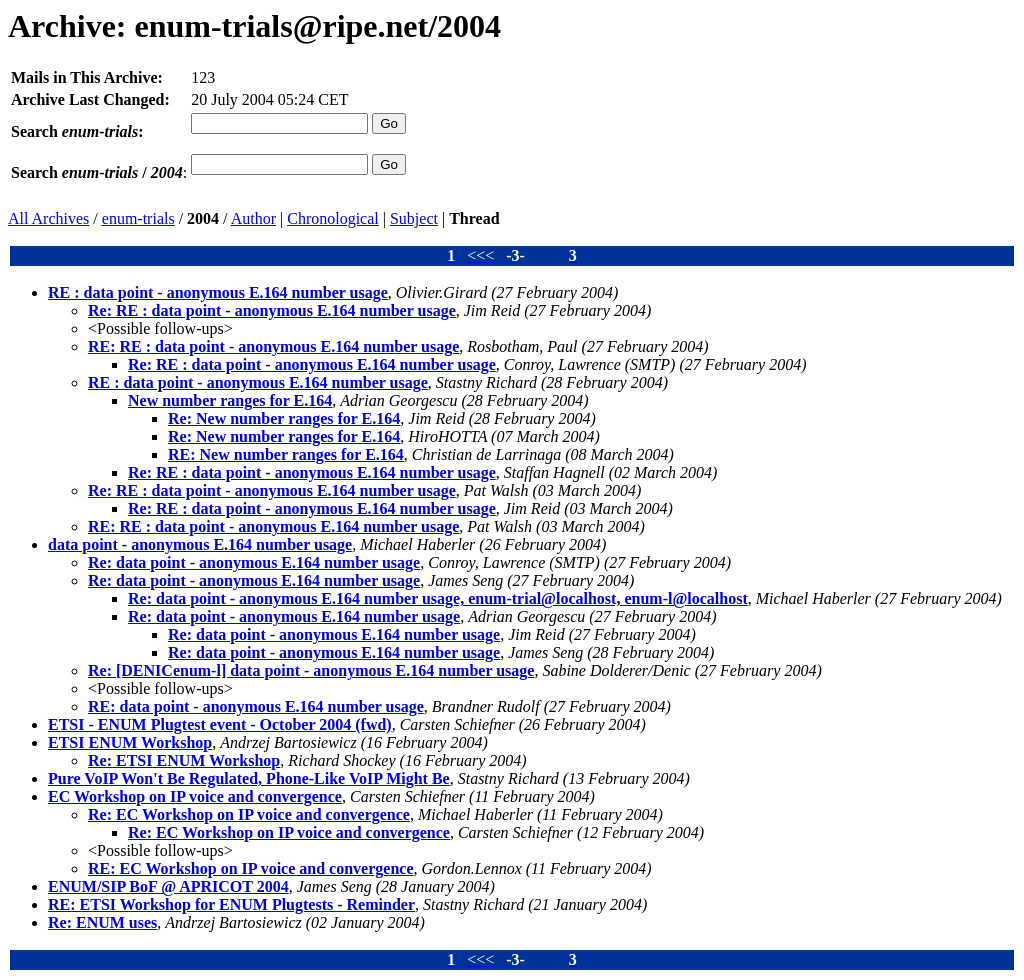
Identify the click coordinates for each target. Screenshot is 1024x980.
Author (253, 218)
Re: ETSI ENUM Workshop (184, 760)
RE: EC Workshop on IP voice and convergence (251, 868)
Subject (414, 218)
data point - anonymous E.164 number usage (200, 544)
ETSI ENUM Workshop (130, 742)
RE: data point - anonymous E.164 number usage (256, 706)
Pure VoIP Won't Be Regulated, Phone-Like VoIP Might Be (249, 778)
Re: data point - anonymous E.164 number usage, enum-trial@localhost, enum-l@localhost (438, 598)
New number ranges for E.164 (230, 400)
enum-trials (138, 218)
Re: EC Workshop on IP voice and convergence (249, 814)
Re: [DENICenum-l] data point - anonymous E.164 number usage (311, 670)
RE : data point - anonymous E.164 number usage (218, 292)
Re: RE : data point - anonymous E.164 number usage (272, 310)
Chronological (333, 218)
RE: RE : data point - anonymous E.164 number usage (273, 346)
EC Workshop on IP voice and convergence (195, 796)
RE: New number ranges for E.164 (286, 454)
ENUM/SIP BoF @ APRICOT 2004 (168, 886)
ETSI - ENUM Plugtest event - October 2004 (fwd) (220, 724)
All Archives (48, 218)
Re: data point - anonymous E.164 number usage (254, 562)
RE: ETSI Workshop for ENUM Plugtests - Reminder (231, 904)
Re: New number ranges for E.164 (284, 418)
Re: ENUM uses (102, 922)
